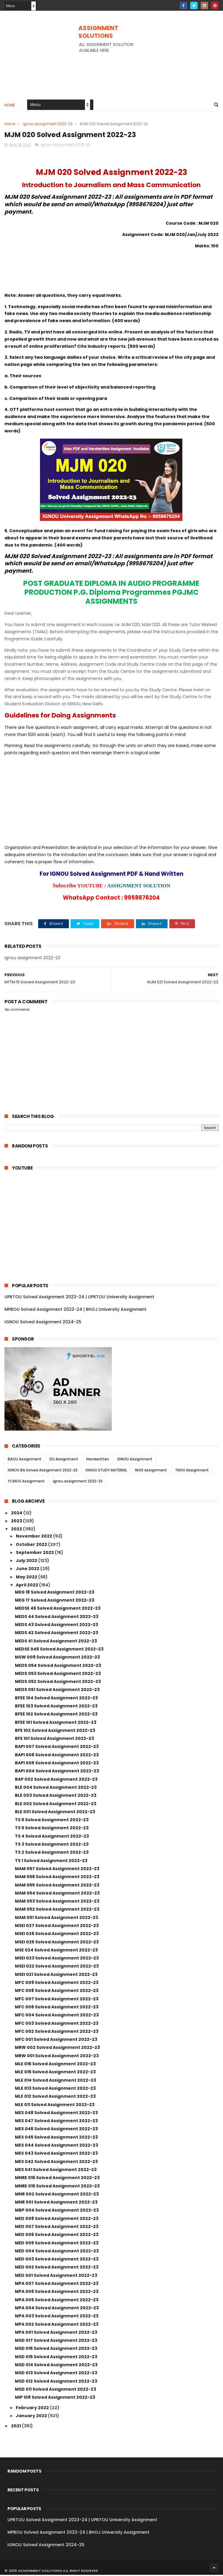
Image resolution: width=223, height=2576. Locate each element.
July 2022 (27, 1562)
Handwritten (97, 1460)
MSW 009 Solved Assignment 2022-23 (57, 1658)
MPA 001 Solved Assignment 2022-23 (56, 2333)
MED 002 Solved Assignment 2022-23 (56, 2268)
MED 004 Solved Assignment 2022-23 (57, 2252)
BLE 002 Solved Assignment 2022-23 (55, 1805)
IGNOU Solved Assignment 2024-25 (42, 1323)
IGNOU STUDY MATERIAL (106, 1471)
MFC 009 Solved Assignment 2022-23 (56, 1984)
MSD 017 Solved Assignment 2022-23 (56, 2341)
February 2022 (33, 2409)
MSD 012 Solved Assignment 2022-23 (56, 2382)
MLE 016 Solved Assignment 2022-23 (55, 2065)
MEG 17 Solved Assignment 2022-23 (54, 1601)
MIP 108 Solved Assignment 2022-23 (55, 2398)
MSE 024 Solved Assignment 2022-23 (56, 1951)
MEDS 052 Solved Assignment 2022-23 (58, 1683)
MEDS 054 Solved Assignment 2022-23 (58, 1666)
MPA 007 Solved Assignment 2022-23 (56, 2285)
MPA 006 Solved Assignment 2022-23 (56, 2293)
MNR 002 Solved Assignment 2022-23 (57, 2195)
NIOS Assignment (151, 1471)
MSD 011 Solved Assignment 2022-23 (55, 2390)
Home (9, 105)
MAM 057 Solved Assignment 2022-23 (57, 1870)
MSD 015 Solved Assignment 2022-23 (56, 2358)
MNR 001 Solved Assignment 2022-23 (56, 2203)
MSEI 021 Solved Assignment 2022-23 (56, 1975)
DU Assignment (63, 1460)
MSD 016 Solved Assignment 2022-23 (56, 2350)
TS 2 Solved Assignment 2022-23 (52, 1853)
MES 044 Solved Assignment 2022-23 (56, 2146)
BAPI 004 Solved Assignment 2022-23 (57, 1772)
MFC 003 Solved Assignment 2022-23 (56, 2024)
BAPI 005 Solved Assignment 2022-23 (57, 1764)
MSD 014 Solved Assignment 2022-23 (56, 2366)
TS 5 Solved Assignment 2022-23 (52, 1829)
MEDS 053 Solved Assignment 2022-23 (58, 1674)
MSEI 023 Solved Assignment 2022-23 (57, 1959)
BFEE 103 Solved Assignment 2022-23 (56, 1707)
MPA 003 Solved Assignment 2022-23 (56, 2317)
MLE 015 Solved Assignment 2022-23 (55, 2073)
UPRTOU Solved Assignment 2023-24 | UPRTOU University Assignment (79, 1298)
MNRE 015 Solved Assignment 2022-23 (57, 2187)
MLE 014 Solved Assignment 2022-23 (55, 2081)
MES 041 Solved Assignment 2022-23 (56, 2171)
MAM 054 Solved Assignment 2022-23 (57, 1894)
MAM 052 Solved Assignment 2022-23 (57, 1910)
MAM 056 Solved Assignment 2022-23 (57, 1878)
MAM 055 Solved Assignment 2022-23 (57, 1886)
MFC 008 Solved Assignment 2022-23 (56, 1992)
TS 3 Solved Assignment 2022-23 (52, 1845)
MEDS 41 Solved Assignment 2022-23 (56, 1642)
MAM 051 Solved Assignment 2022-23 (56, 1918)
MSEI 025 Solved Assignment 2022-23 (57, 1943)
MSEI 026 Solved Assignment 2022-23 (57, 1935)
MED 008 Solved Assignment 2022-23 (56, 2219)
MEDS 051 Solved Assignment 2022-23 (57, 1691)
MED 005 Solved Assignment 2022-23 (56, 2244)
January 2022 (32, 2417)
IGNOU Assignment (134, 1460)
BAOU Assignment (24, 1460)
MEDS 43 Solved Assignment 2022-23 (56, 1626)
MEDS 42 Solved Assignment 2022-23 (56, 1634)
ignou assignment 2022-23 (47, 124)
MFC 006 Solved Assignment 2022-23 (56, 2008)
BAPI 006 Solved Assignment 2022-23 (57, 1756)
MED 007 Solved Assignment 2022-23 (56, 2228)
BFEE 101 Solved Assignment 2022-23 (55, 1723)
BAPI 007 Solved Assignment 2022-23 (57, 1748)
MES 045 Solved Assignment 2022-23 (56, 2138)
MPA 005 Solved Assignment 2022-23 (56, 2301)
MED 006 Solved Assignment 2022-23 (56, 2236)
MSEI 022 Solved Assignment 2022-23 (57, 1967)
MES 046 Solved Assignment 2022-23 (56, 2130)
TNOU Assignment (192, 1471)
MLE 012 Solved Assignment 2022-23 (55, 2097)
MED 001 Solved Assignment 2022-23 (56, 2276)
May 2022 (27, 1578)
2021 (16, 2427)
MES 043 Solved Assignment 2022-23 (56, 2154)
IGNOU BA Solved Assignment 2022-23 (43, 1471)
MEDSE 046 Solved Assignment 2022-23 (59, 1650)
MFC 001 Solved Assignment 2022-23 (56, 2041)
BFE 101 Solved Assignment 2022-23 (54, 1740)
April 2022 (27, 1586)
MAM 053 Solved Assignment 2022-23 (57, 1902)
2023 (17, 1522)
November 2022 (34, 1537)
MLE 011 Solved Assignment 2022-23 (55, 2105)
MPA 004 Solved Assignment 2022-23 (57, 2309)
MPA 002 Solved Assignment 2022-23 (56, 2325)
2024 (17, 1514)
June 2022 (28, 1570)
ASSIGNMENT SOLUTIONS (98, 32)
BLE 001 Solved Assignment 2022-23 (55, 1813)
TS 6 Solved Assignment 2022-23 (52, 1821)
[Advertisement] (111, 70)
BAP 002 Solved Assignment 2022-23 (56, 1780)
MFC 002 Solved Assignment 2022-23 (56, 2032)
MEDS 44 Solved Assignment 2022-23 (56, 1617)
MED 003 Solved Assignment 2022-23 (56, 2260)
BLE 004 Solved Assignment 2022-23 (56, 1788)
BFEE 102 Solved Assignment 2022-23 (56, 1715)
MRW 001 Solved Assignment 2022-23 (57, 2057)
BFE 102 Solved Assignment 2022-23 (55, 1732)
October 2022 (32, 1545)
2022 (17, 1530)
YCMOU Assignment (26, 1482)
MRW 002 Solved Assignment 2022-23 (57, 2049)
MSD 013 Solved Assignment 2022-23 (56, 2374)
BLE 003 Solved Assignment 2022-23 (55, 1796)
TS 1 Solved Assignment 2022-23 (51, 1861)
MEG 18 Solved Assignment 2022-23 (54, 1593)
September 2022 (35, 1553)
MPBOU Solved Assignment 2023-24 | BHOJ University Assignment (75, 1310)
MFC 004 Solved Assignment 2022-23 (57, 2016)
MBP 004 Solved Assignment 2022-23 (57, 2211)
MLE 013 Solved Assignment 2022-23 (55, 2089)
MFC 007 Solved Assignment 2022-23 (56, 2000)
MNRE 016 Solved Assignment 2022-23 (57, 2179)
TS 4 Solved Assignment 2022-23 (52, 1837)
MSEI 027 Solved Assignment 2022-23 (57, 1927)
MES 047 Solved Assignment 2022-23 (56, 2122)
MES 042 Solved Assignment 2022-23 (56, 2162)
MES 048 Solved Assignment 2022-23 (56, 2114)
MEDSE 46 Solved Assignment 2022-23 (57, 1609)
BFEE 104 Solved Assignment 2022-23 (56, 1699)
